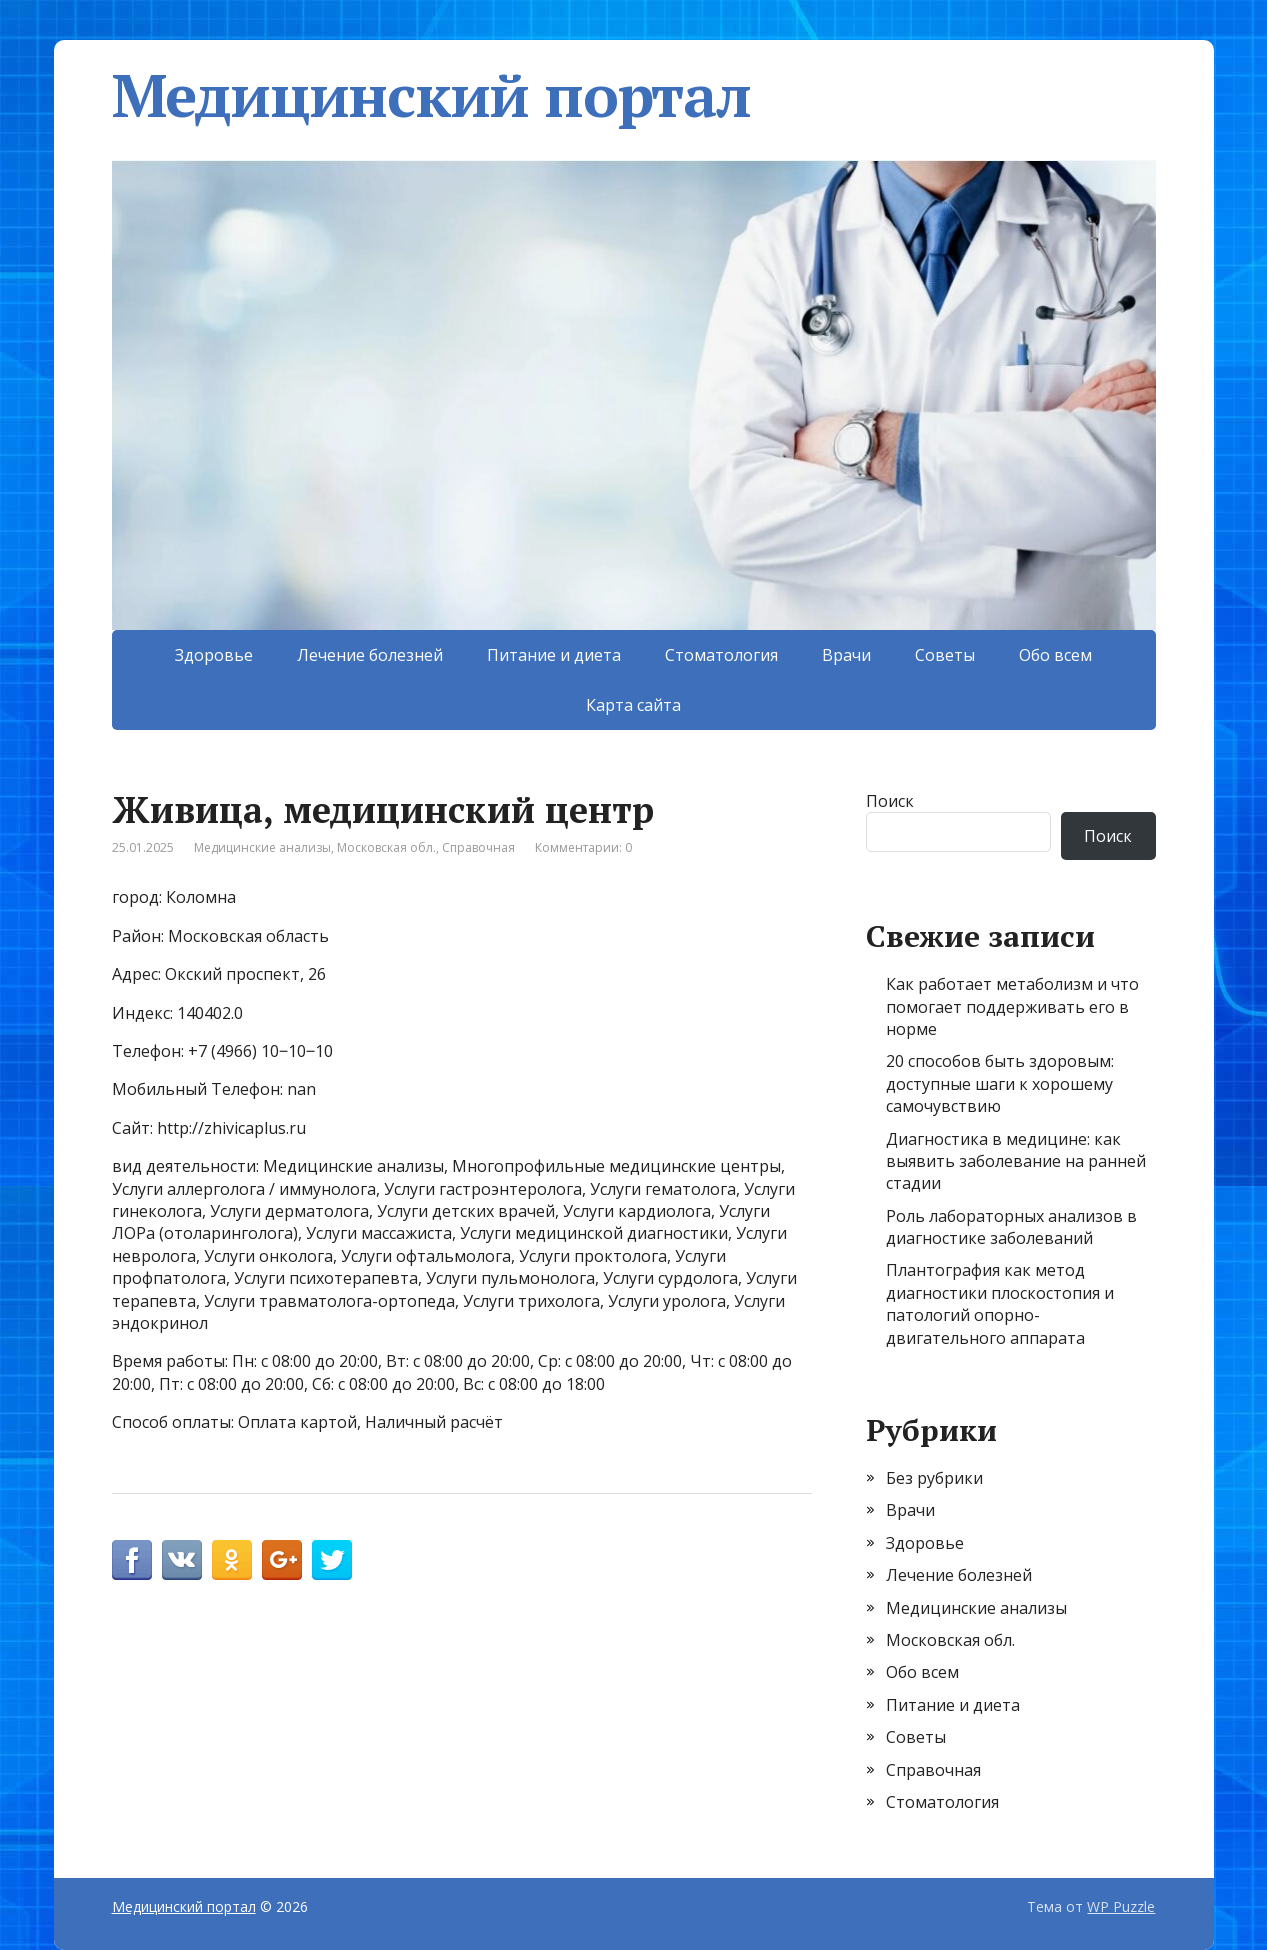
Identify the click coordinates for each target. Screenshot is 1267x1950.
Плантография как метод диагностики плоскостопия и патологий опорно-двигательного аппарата (1000, 1303)
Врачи (846, 655)
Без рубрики (934, 1478)
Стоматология (721, 655)
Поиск (890, 801)
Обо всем (1055, 655)
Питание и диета (554, 655)
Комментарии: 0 (583, 847)
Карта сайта (633, 705)
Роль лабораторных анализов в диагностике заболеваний (1011, 1227)
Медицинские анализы (262, 847)
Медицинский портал (431, 95)
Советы (945, 655)
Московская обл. (386, 847)
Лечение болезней (370, 655)
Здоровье (214, 655)
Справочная (478, 847)
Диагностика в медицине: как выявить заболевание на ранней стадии (1016, 1161)
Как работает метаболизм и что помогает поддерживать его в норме (1012, 1006)
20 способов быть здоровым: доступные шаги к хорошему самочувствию (1000, 1083)
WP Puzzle (1121, 1906)
